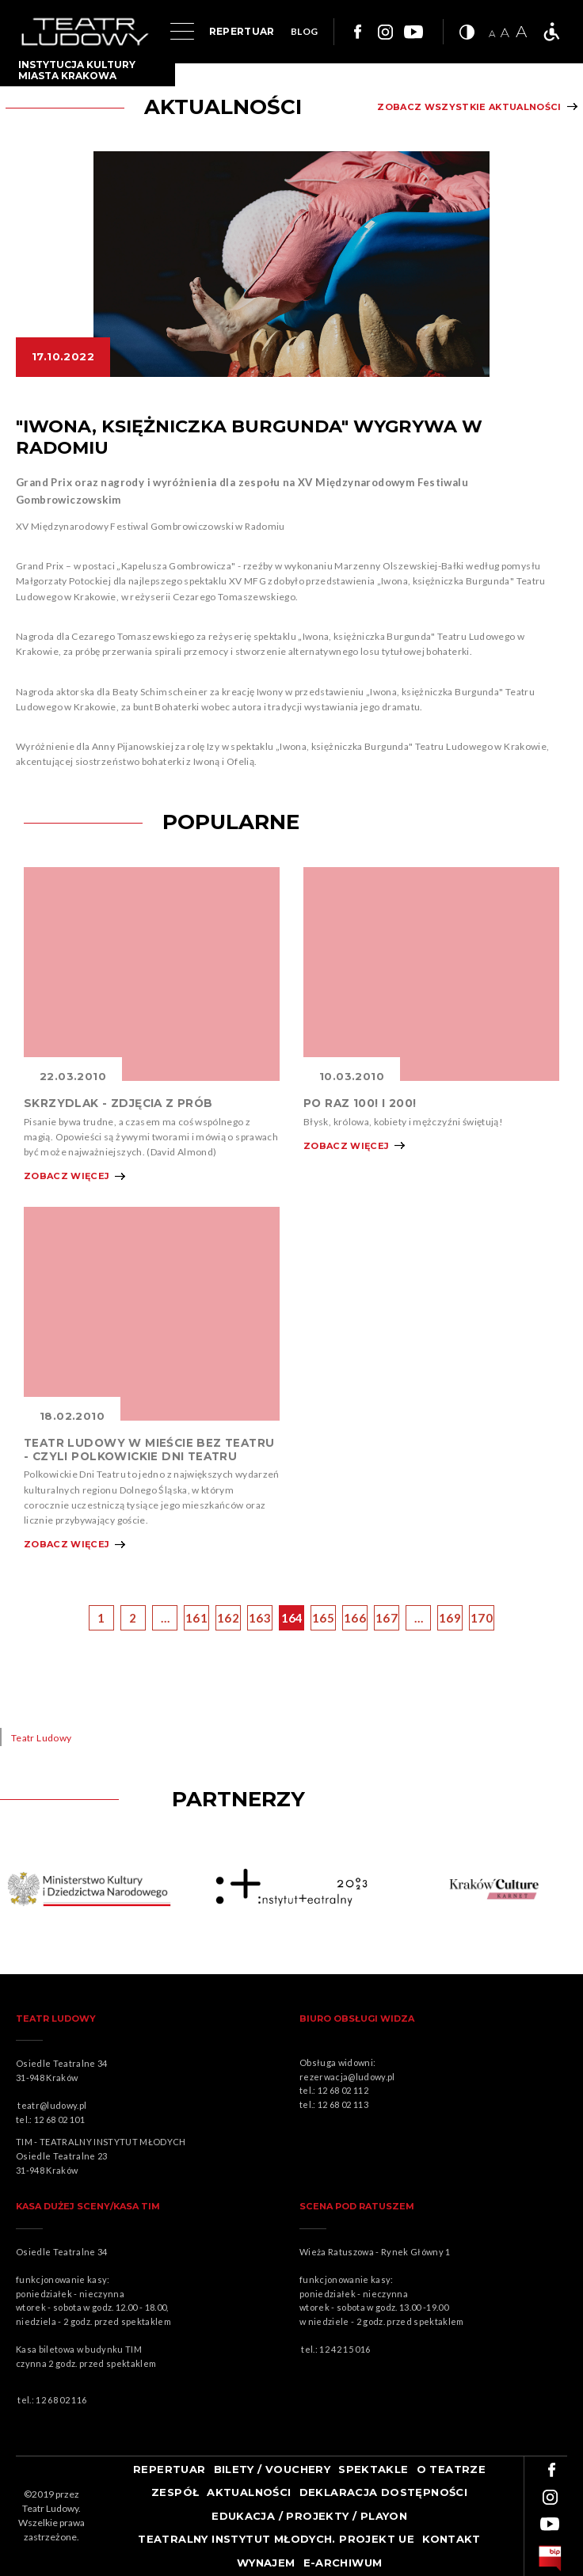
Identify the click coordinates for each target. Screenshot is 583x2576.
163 (260, 1618)
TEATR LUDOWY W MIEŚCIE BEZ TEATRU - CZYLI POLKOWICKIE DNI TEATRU (149, 1449)
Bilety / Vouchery (272, 2469)
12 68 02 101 (59, 2119)
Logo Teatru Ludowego (85, 32)
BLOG (304, 31)
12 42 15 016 (344, 2349)
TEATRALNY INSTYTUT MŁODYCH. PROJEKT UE (276, 2538)
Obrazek (152, 974)
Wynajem (266, 2562)
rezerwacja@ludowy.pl (348, 2077)
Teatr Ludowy (41, 1738)
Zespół (175, 2492)
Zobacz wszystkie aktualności (469, 106)
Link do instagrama (384, 31)
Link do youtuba (413, 31)
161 (196, 1618)
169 (450, 1618)
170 (482, 1618)
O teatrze (451, 2469)
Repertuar (169, 2469)
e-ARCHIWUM (343, 2562)
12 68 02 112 (343, 2090)
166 (355, 1618)
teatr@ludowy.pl (53, 2105)
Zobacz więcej (66, 1175)
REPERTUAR (242, 31)
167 (386, 1618)
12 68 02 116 (61, 2400)
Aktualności (249, 2492)
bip (550, 2558)
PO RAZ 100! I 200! (359, 1103)
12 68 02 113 (343, 2104)
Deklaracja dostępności (383, 2492)
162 (228, 1618)
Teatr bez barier (551, 32)
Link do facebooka (355, 31)
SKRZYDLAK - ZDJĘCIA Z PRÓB (118, 1103)
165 (323, 1618)
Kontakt (451, 2538)
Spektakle (373, 2469)
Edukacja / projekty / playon (309, 2515)
